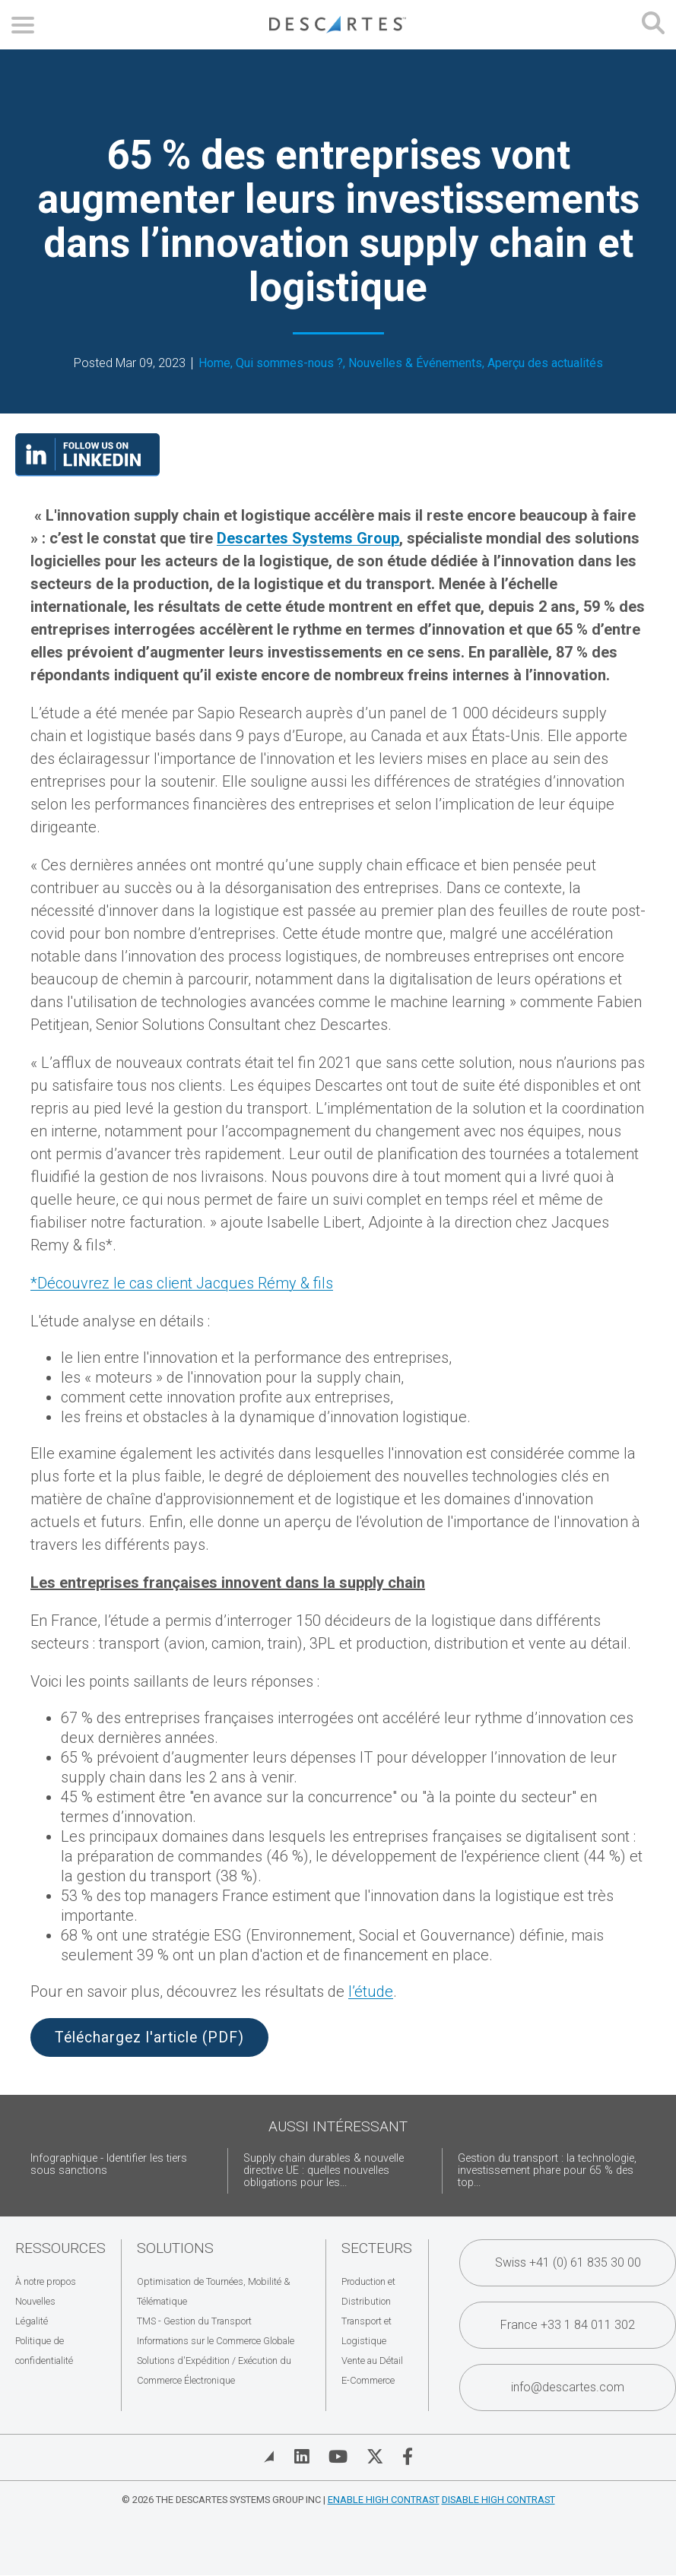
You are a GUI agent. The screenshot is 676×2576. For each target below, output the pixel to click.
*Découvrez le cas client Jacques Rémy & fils (181, 1283)
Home (214, 363)
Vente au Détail (372, 2360)
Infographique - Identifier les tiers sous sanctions (108, 2164)
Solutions (175, 2248)
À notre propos (45, 2281)
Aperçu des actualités (545, 363)
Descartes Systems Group (308, 538)
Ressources (60, 2248)
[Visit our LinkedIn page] (87, 471)
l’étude (370, 1991)
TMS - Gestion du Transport (194, 2321)
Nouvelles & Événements (415, 363)
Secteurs (376, 2248)
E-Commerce (368, 2380)
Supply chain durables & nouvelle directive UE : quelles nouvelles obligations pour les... (323, 2170)
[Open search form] (653, 24)
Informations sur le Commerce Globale (215, 2340)
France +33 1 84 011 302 (567, 2325)
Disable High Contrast (498, 2499)
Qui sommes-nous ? (289, 363)
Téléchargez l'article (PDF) (149, 2037)
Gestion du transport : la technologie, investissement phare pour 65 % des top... (547, 2170)
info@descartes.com (567, 2387)
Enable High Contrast (384, 2499)
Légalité (31, 2321)
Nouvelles (35, 2301)
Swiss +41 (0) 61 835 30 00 (568, 2262)
